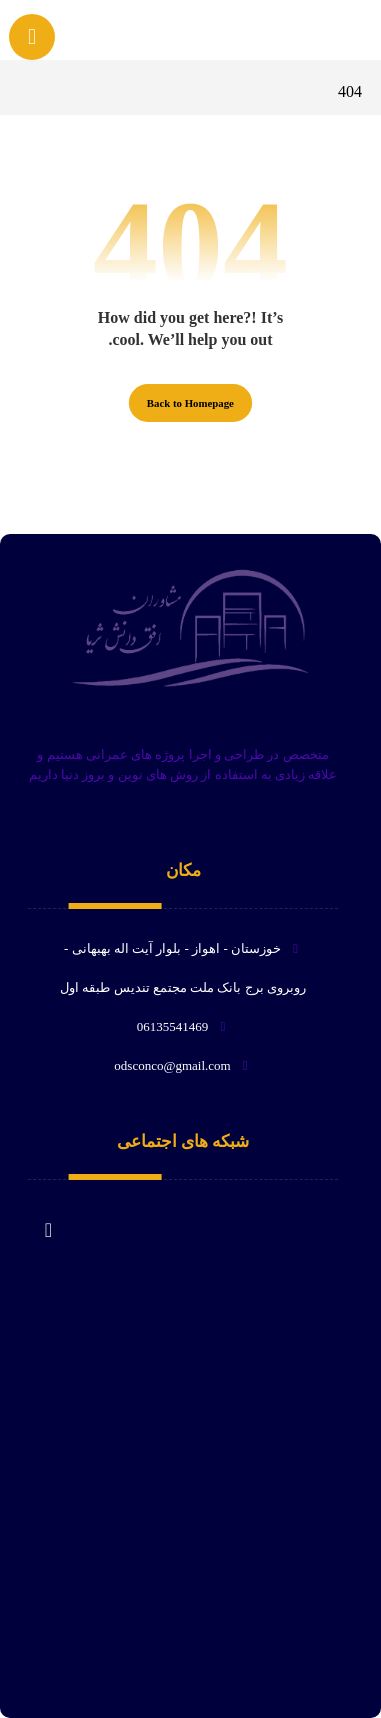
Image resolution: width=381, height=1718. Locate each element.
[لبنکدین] (48, 1220)
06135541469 (183, 1026)
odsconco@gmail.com (182, 1065)
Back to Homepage (190, 402)
